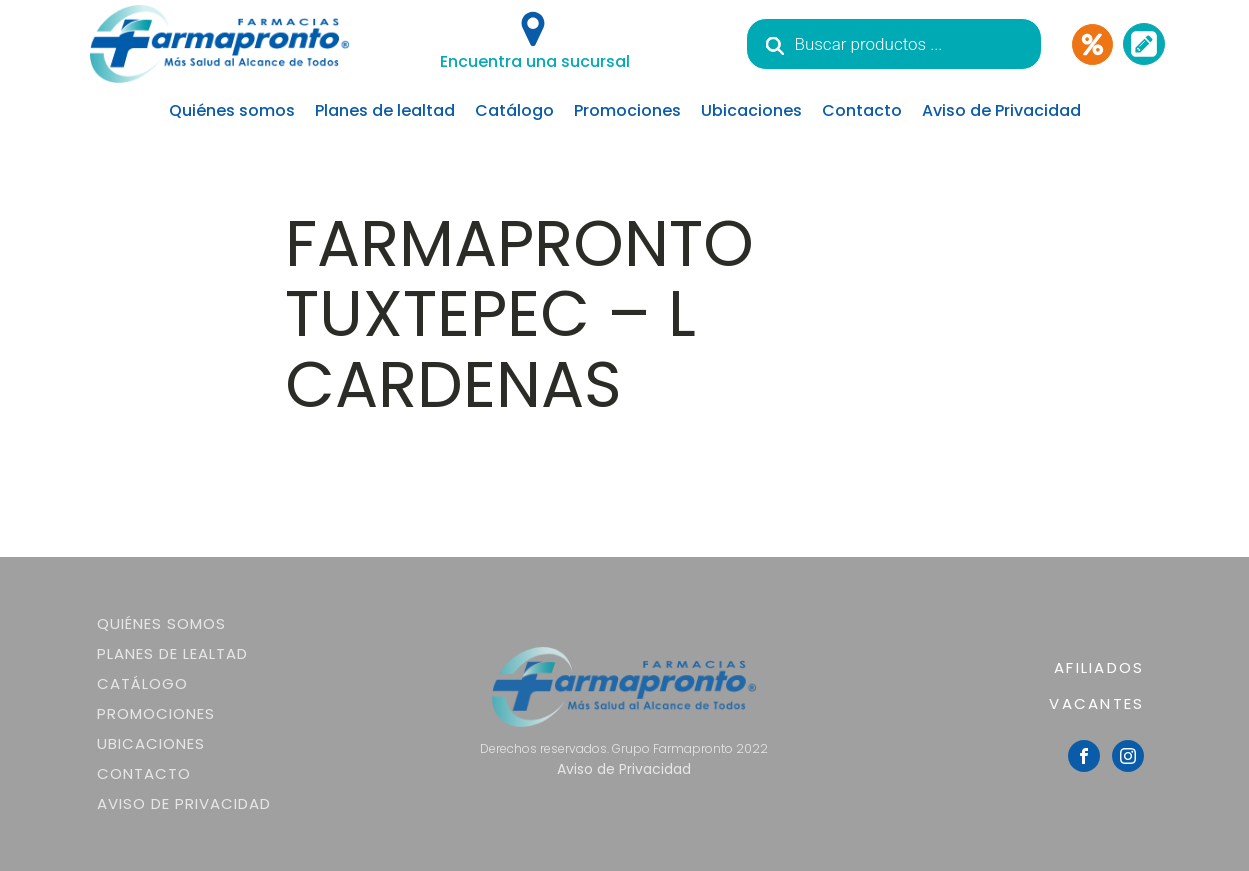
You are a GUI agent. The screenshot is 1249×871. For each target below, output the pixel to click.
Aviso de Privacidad (1001, 110)
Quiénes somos (232, 110)
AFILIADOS (1099, 667)
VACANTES (1096, 703)
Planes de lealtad (385, 110)
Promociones (627, 110)
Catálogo (514, 110)
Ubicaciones (751, 110)
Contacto (862, 110)
